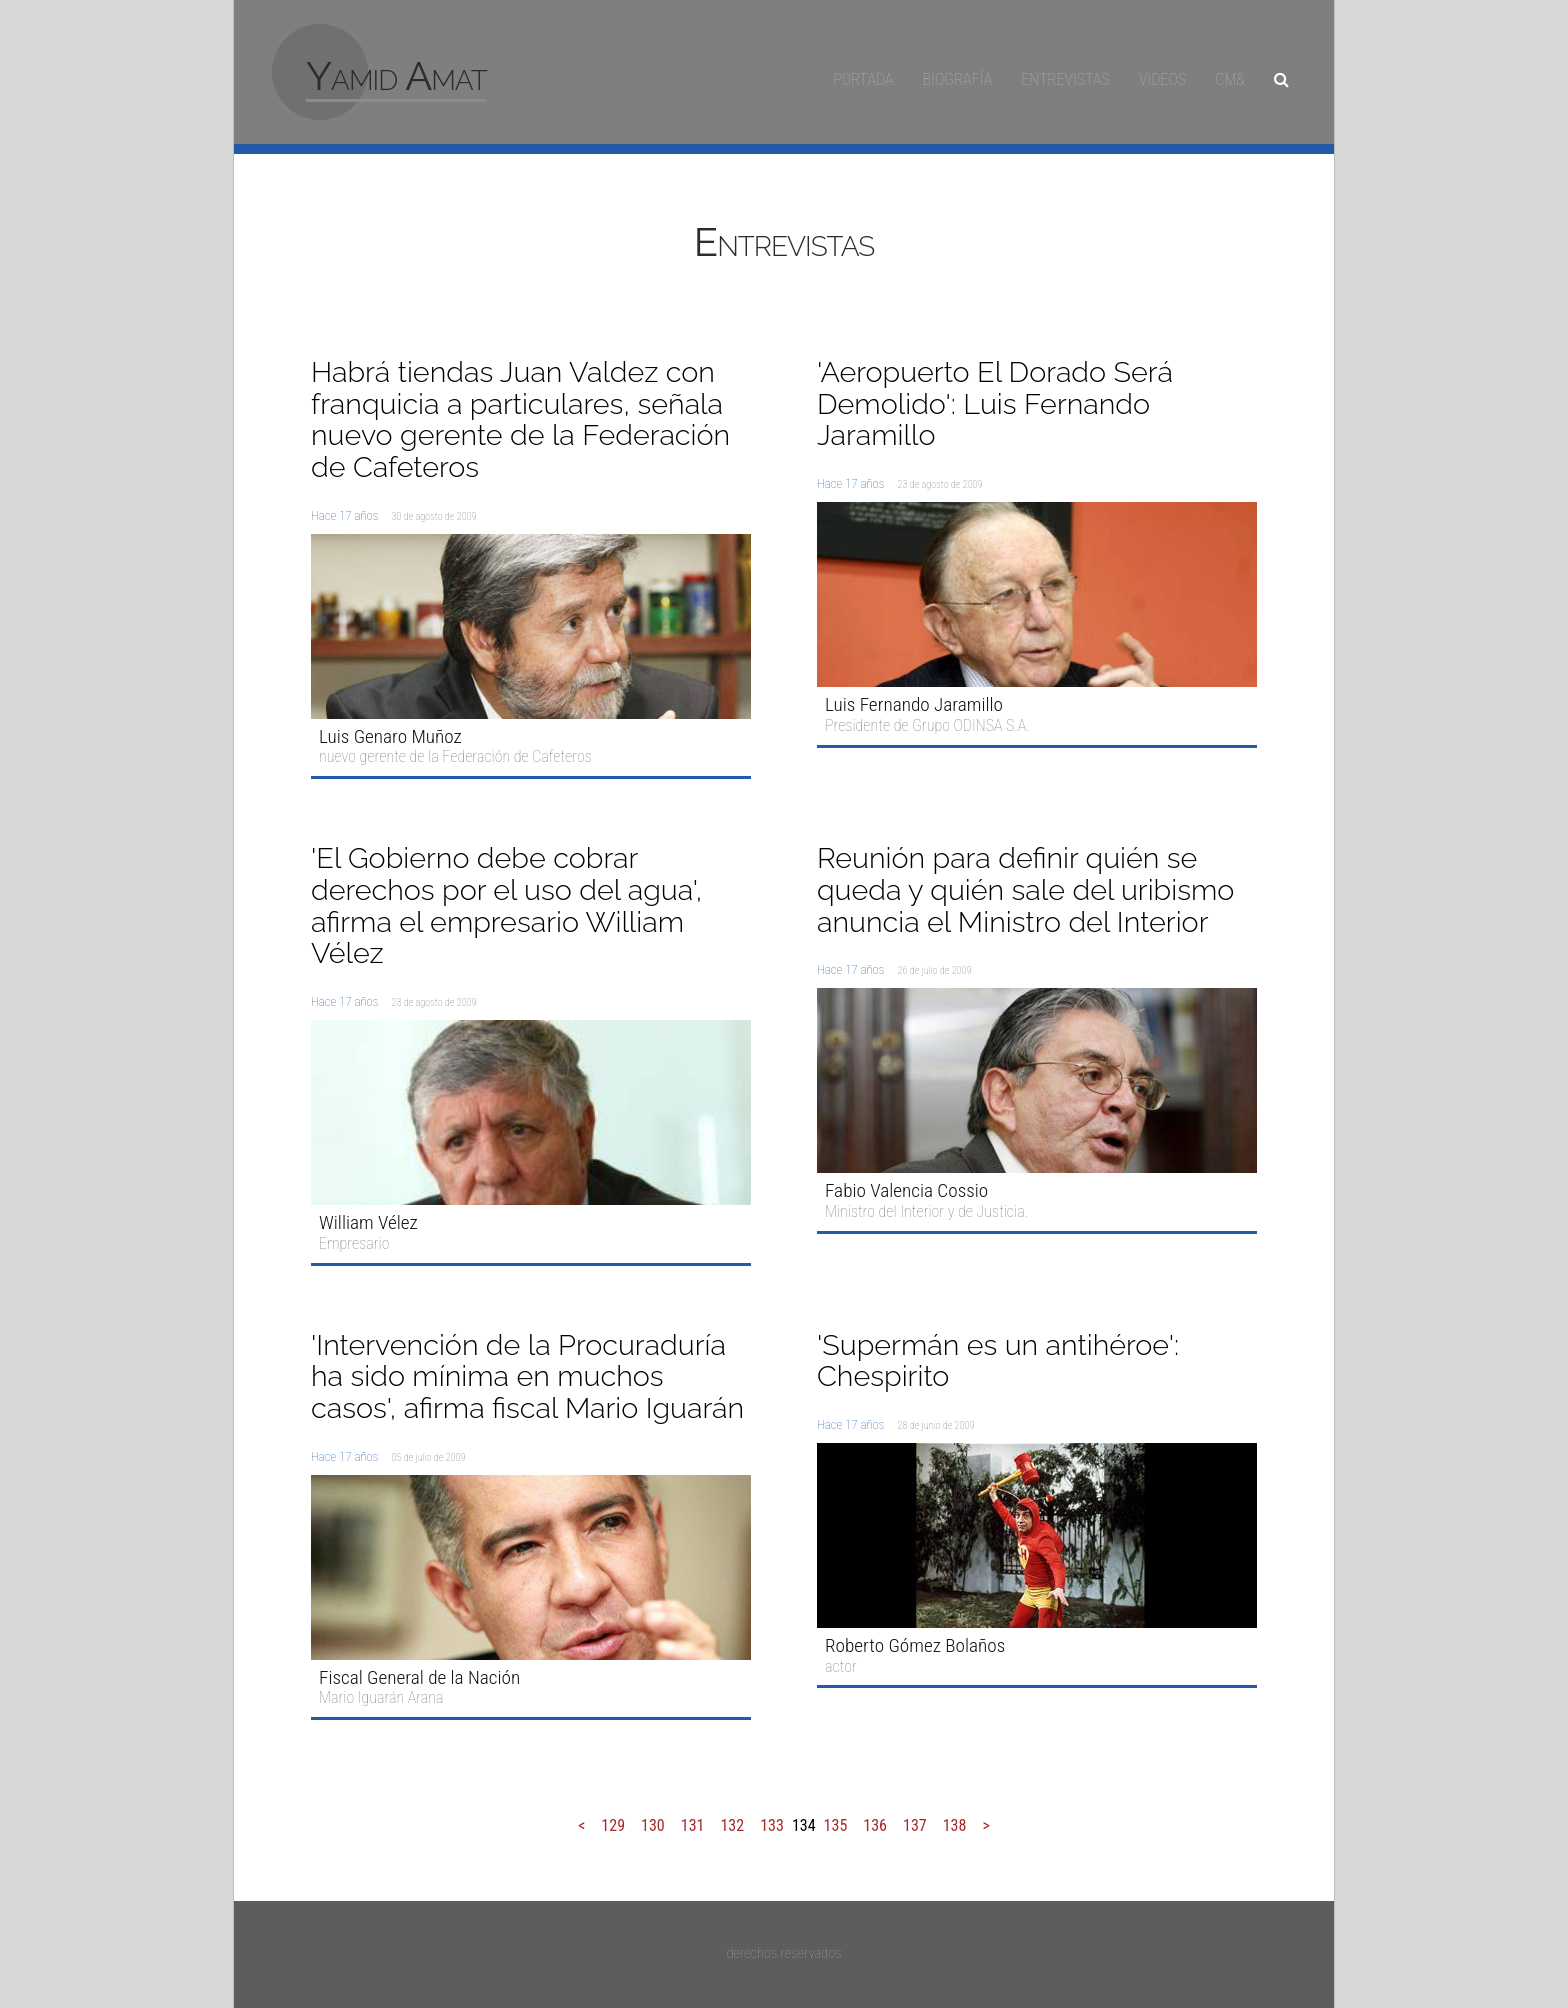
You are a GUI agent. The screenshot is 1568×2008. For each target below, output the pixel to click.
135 (836, 1825)
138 (955, 1825)
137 (915, 1825)
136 (875, 1825)
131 (693, 1825)
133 (772, 1825)
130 (653, 1825)
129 (613, 1825)
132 (732, 1825)
